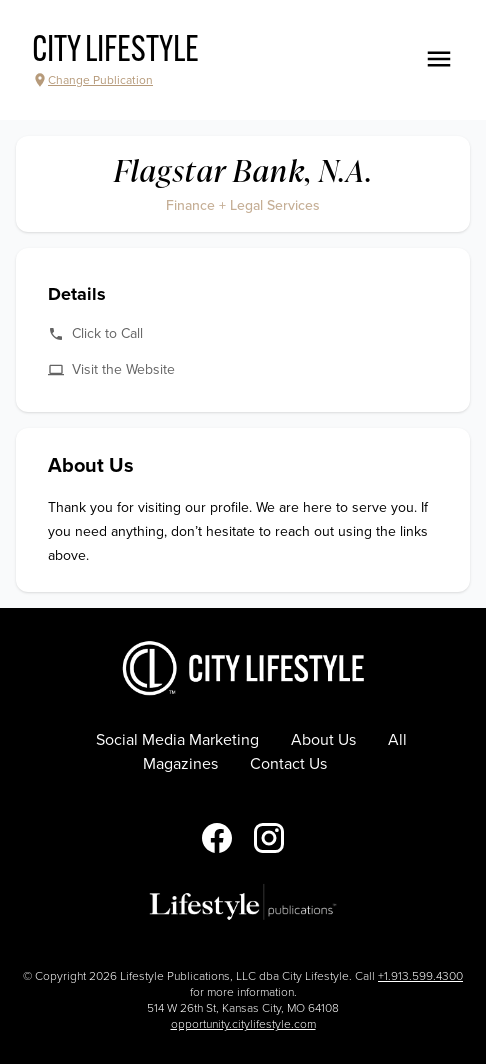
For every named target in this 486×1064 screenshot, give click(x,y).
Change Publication (92, 80)
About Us (323, 740)
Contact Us (288, 764)
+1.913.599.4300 (420, 976)
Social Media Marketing (177, 740)
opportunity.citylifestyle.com (243, 1024)
